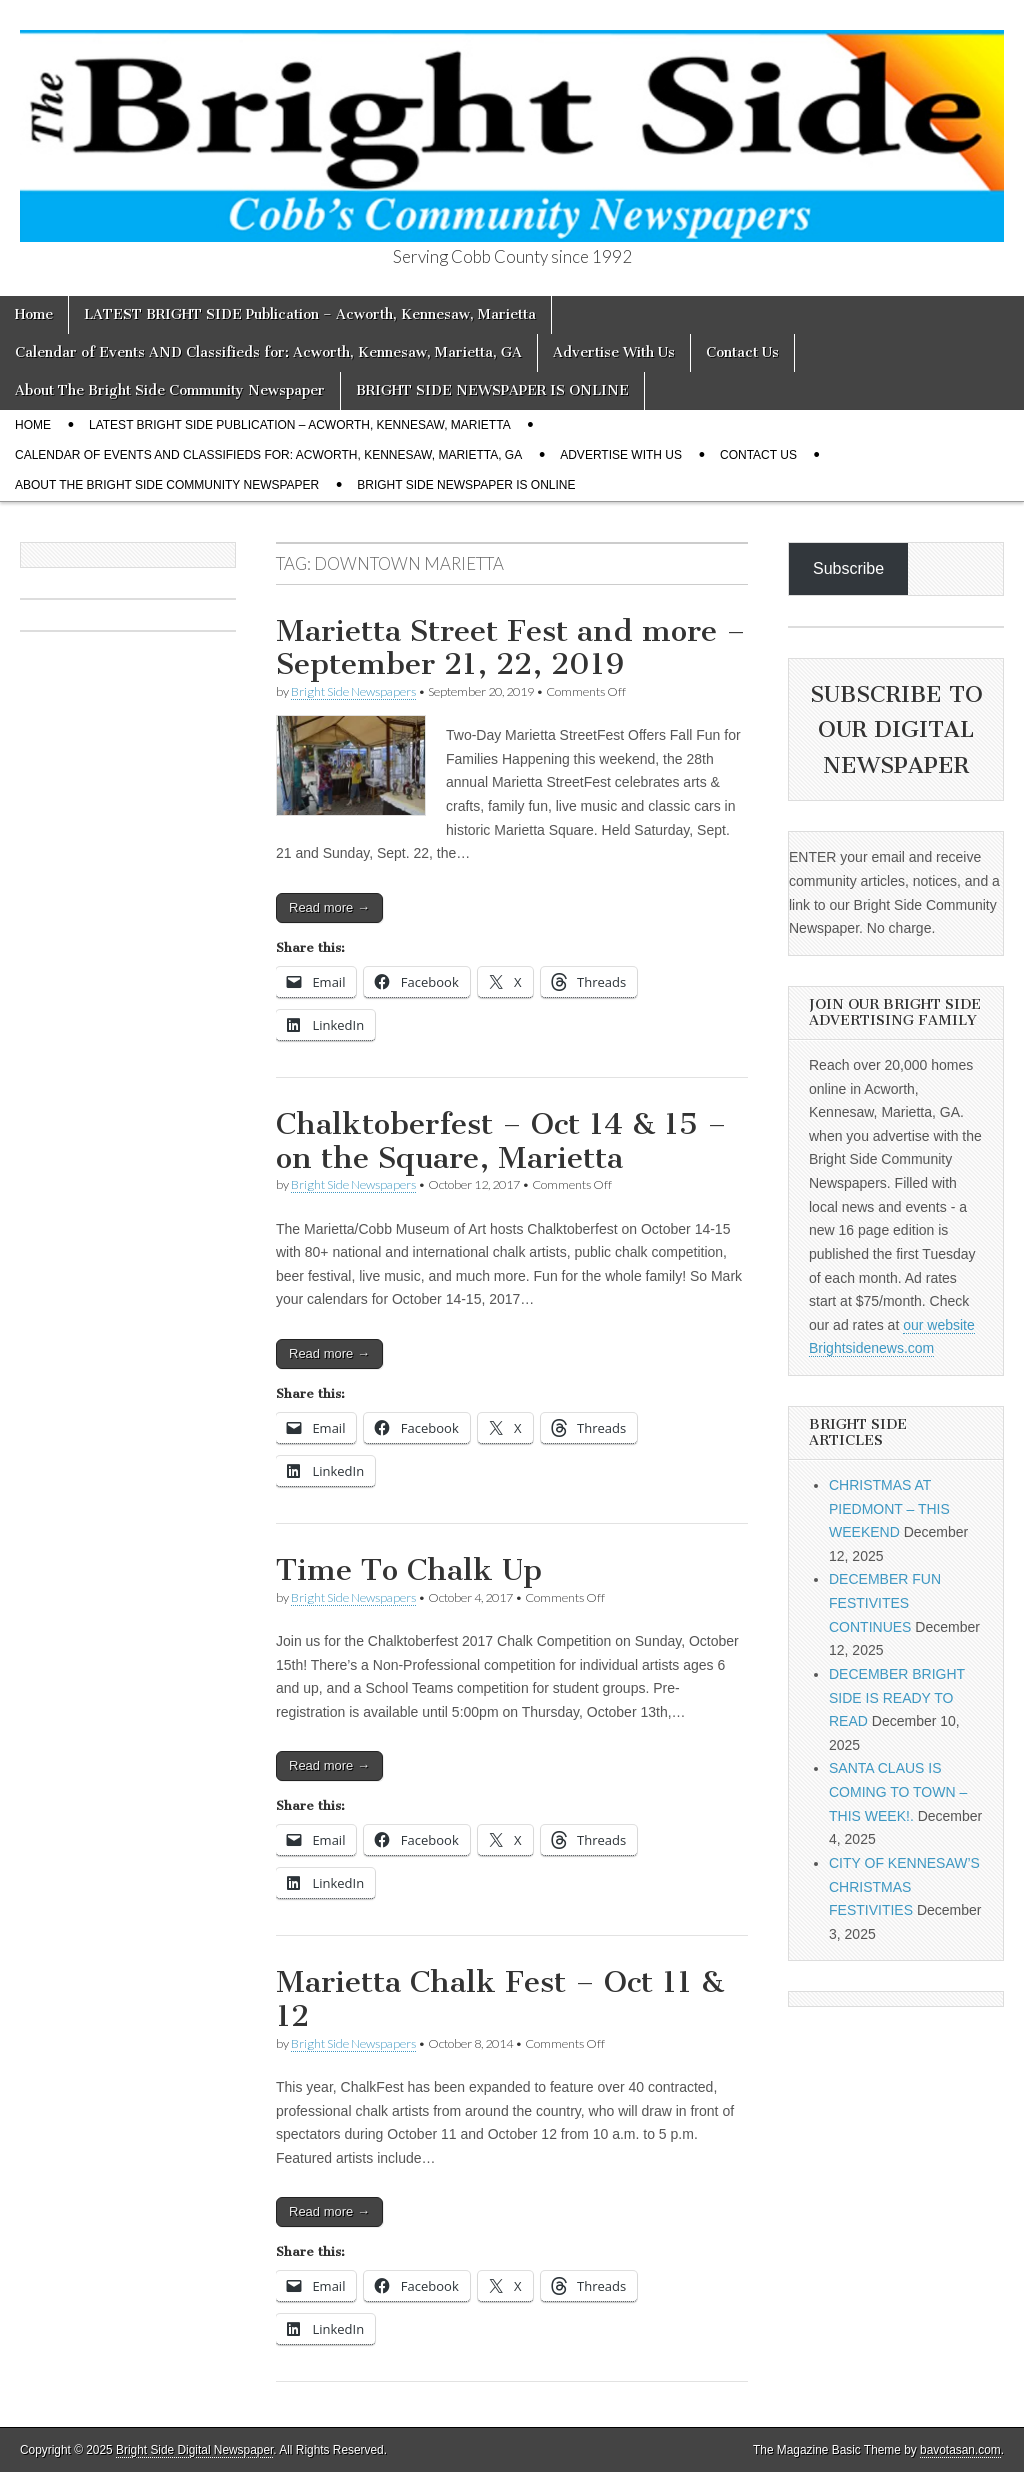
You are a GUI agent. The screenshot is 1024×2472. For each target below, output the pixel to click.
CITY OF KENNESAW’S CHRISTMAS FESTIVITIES (904, 1886)
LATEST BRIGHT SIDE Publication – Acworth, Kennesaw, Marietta (310, 314)
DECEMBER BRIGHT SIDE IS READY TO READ (897, 1697)
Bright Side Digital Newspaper (194, 2450)
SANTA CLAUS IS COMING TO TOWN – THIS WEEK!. (898, 1791)
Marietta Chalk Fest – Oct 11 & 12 (500, 1999)
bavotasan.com (960, 2450)
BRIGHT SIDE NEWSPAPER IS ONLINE (492, 390)
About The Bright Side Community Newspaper (170, 390)
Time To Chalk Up (409, 1570)
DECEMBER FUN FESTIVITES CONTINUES (885, 1602)
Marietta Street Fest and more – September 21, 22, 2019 (511, 648)
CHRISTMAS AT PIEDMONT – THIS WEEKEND (889, 1508)
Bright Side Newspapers (353, 691)
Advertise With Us (614, 352)
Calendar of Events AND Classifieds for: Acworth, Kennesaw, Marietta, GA (268, 352)
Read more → (329, 907)
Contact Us (742, 352)
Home (34, 314)
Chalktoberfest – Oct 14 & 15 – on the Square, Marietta (501, 1141)
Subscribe (848, 568)
